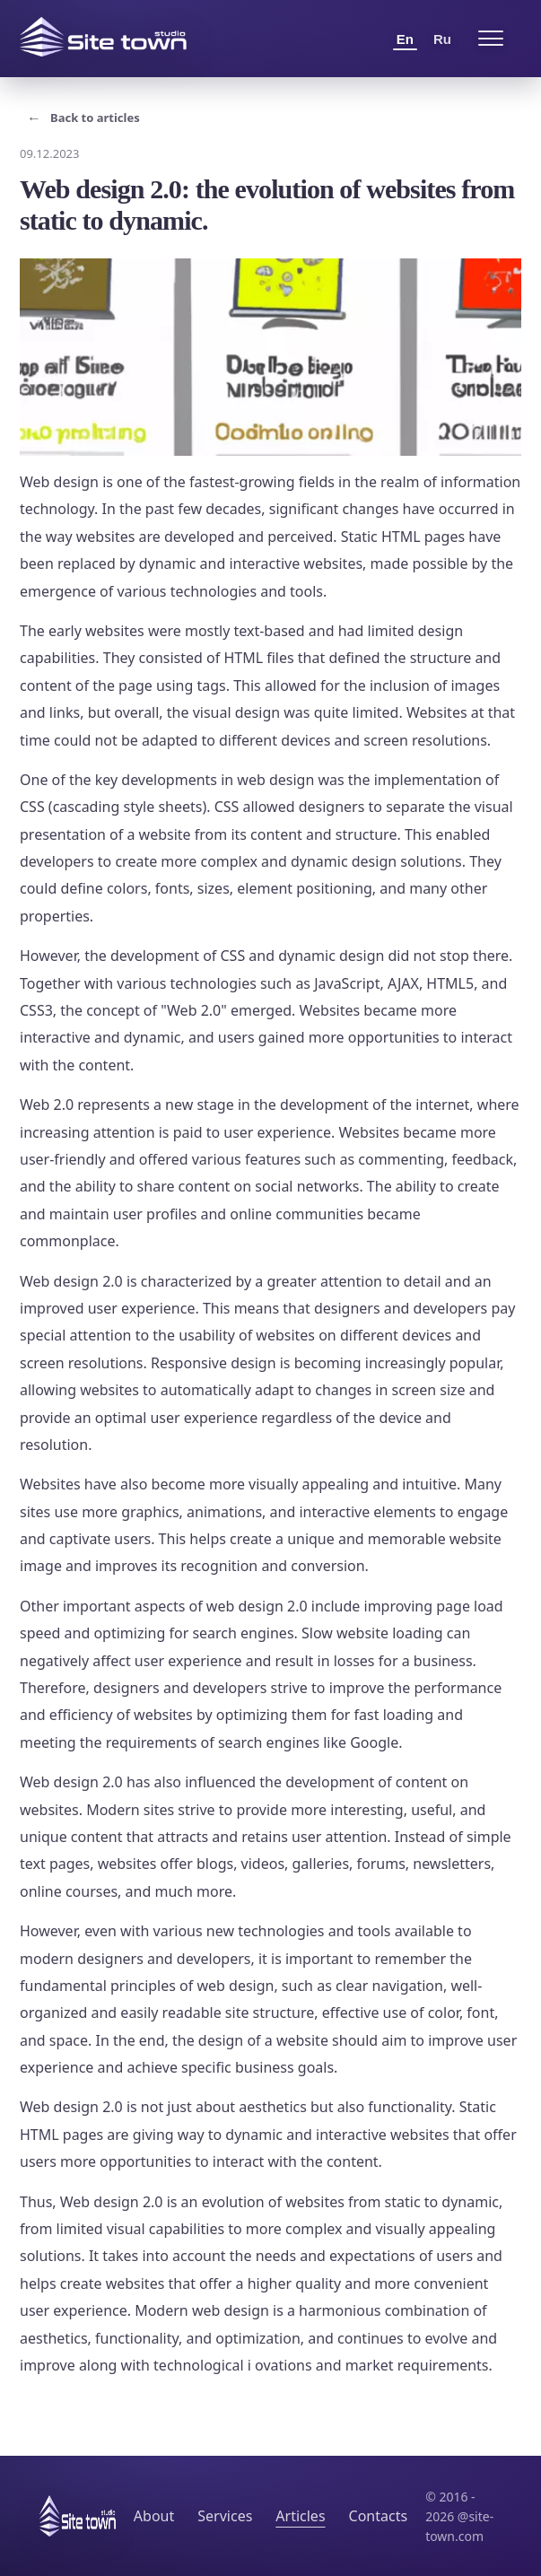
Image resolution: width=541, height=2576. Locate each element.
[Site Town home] (103, 37)
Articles (300, 2516)
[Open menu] (490, 39)
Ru (442, 39)
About (154, 2516)
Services (224, 2516)
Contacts (378, 2516)
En (405, 39)
